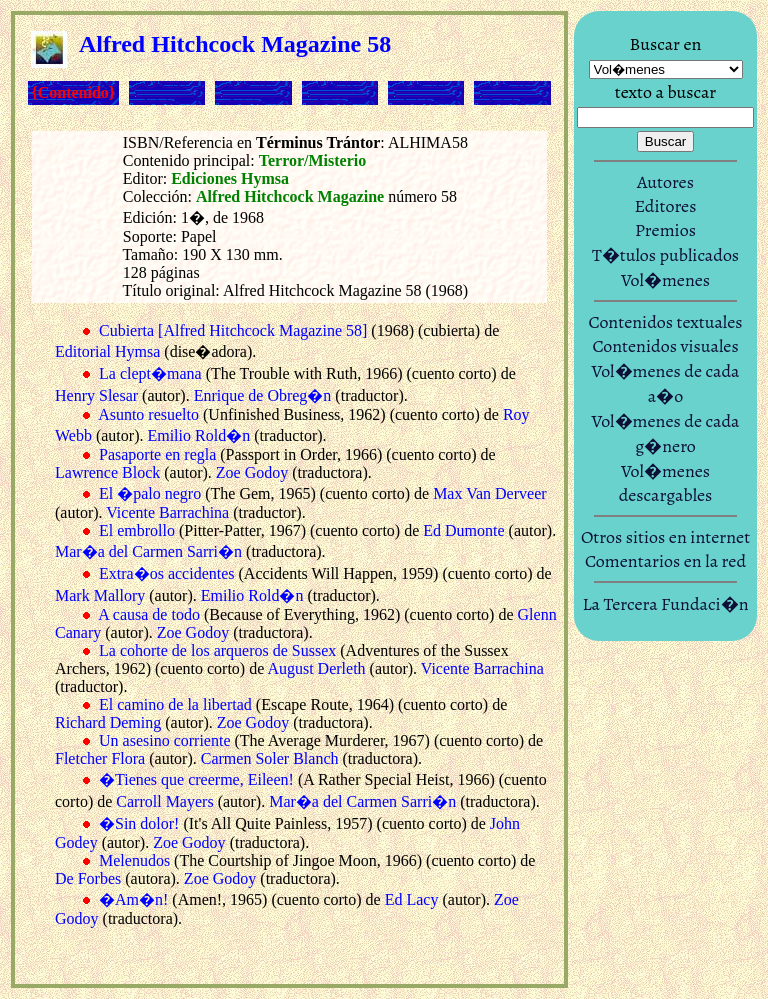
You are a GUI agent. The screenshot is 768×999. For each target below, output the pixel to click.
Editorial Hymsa (107, 351)
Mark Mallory (100, 595)
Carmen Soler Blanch (270, 758)
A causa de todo (149, 614)
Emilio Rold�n (198, 435)
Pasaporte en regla (157, 454)
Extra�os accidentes (167, 573)
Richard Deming (108, 722)
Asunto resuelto (148, 414)
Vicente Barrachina (167, 512)
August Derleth (316, 668)
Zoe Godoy (252, 472)
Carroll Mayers (164, 801)
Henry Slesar (96, 395)
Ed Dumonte (463, 530)
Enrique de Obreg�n (263, 395)
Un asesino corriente (165, 740)
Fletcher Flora (100, 758)
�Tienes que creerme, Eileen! (196, 779)
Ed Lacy (412, 899)
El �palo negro (150, 493)
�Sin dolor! (139, 823)
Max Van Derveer (489, 493)
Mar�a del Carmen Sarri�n (148, 551)
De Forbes (88, 878)
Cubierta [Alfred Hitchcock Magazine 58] (233, 330)
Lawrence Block (107, 472)
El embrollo (137, 530)
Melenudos (134, 860)
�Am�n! (133, 899)
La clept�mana (150, 373)
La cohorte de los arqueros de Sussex (217, 650)
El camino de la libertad (175, 704)
